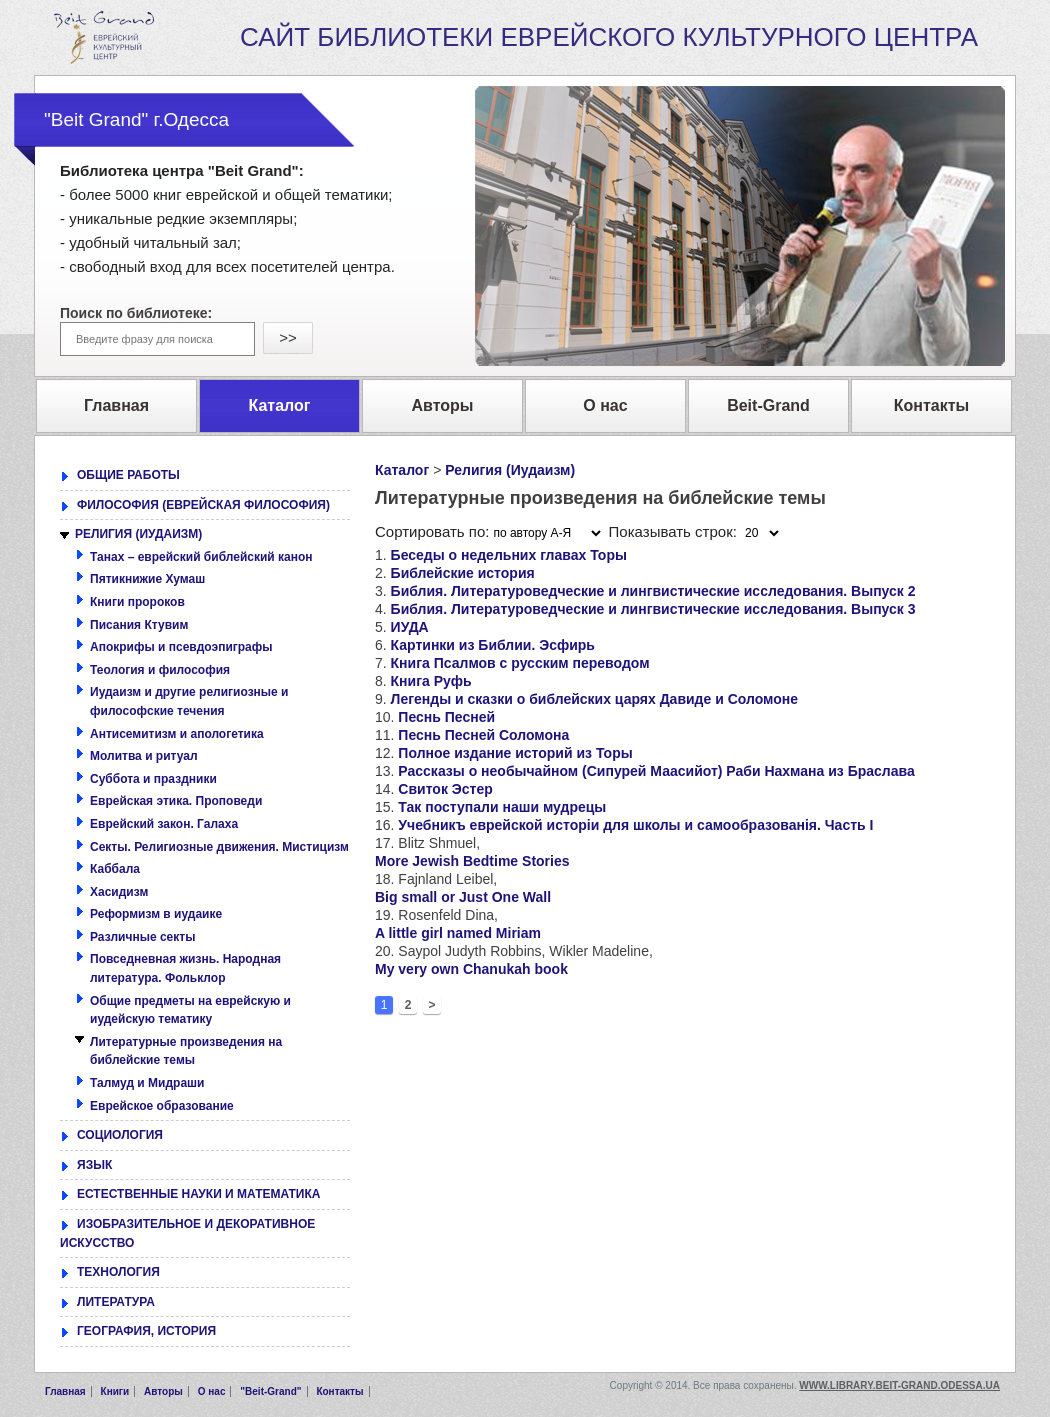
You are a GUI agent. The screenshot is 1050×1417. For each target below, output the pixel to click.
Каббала (115, 869)
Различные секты (142, 937)
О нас (212, 1391)
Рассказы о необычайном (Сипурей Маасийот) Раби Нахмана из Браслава (656, 771)
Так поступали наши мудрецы (502, 807)
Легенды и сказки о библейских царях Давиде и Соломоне (594, 699)
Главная (65, 1391)
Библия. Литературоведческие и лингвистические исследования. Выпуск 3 (653, 609)
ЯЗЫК (94, 1165)
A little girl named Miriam (458, 933)
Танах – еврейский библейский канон (201, 557)
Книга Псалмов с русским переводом (520, 663)
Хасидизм (119, 892)
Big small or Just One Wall (463, 897)
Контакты (339, 1391)
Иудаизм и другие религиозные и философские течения (189, 701)
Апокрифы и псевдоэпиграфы (181, 647)
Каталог (402, 470)
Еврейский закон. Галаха (164, 824)
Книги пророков (137, 602)
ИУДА (410, 627)
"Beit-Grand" (270, 1391)
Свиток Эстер (445, 789)
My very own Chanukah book (471, 969)
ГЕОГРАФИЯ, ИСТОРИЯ (146, 1331)
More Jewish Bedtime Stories (472, 861)
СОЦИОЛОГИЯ (120, 1135)
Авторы (163, 1391)
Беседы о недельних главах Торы (509, 555)
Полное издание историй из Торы (515, 753)
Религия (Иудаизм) (510, 470)
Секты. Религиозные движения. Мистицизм (219, 847)
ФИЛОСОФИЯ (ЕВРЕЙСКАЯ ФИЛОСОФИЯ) (203, 505)
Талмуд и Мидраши (147, 1083)
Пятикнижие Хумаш (147, 579)
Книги (115, 1391)
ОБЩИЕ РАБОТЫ (128, 475)
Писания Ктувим (139, 625)
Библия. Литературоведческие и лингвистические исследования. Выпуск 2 (653, 591)
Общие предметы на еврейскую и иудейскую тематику (190, 1010)
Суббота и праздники (153, 779)
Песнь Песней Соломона (483, 735)
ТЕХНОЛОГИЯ (118, 1272)
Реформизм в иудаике (156, 914)
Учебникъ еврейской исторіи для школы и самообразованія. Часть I (635, 825)
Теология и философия (160, 670)
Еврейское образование (162, 1106)
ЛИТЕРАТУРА (116, 1302)
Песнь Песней (446, 717)
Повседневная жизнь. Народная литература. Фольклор (185, 968)
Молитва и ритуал (144, 756)
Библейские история (463, 573)
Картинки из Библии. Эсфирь (493, 645)
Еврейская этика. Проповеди (176, 801)
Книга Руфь (431, 681)
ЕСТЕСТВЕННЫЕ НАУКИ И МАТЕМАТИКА (198, 1194)
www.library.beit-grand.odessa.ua (899, 1385)
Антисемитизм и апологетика (177, 734)
